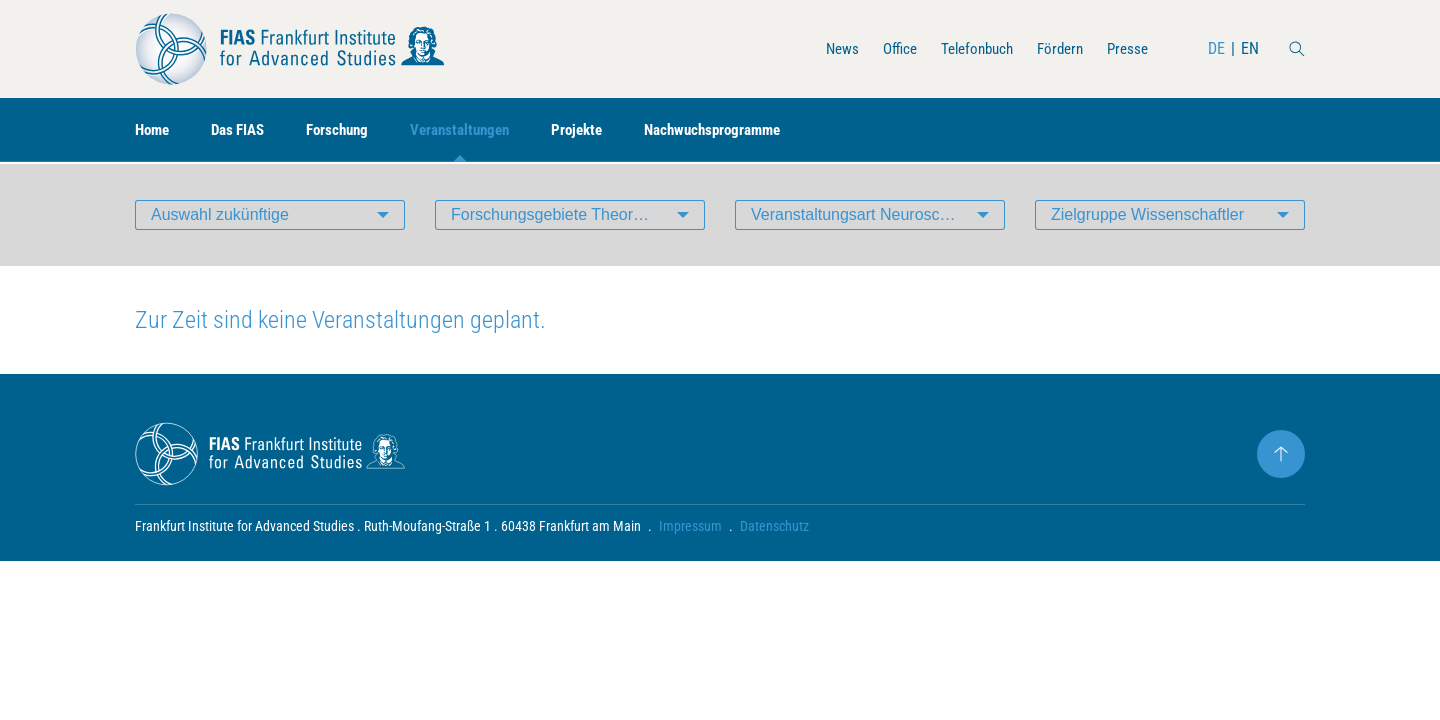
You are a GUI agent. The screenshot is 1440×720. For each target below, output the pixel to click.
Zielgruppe (1147, 214)
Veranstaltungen (478, 130)
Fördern (1055, 48)
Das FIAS (244, 130)
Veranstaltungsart (878, 214)
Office (884, 48)
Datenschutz (774, 526)
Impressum (690, 526)
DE (1216, 48)
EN (1250, 48)
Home (154, 130)
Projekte (601, 130)
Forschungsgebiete (578, 214)
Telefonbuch (966, 48)
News (824, 48)
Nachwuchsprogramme (744, 130)
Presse (1126, 48)
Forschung (349, 130)
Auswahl (220, 214)
